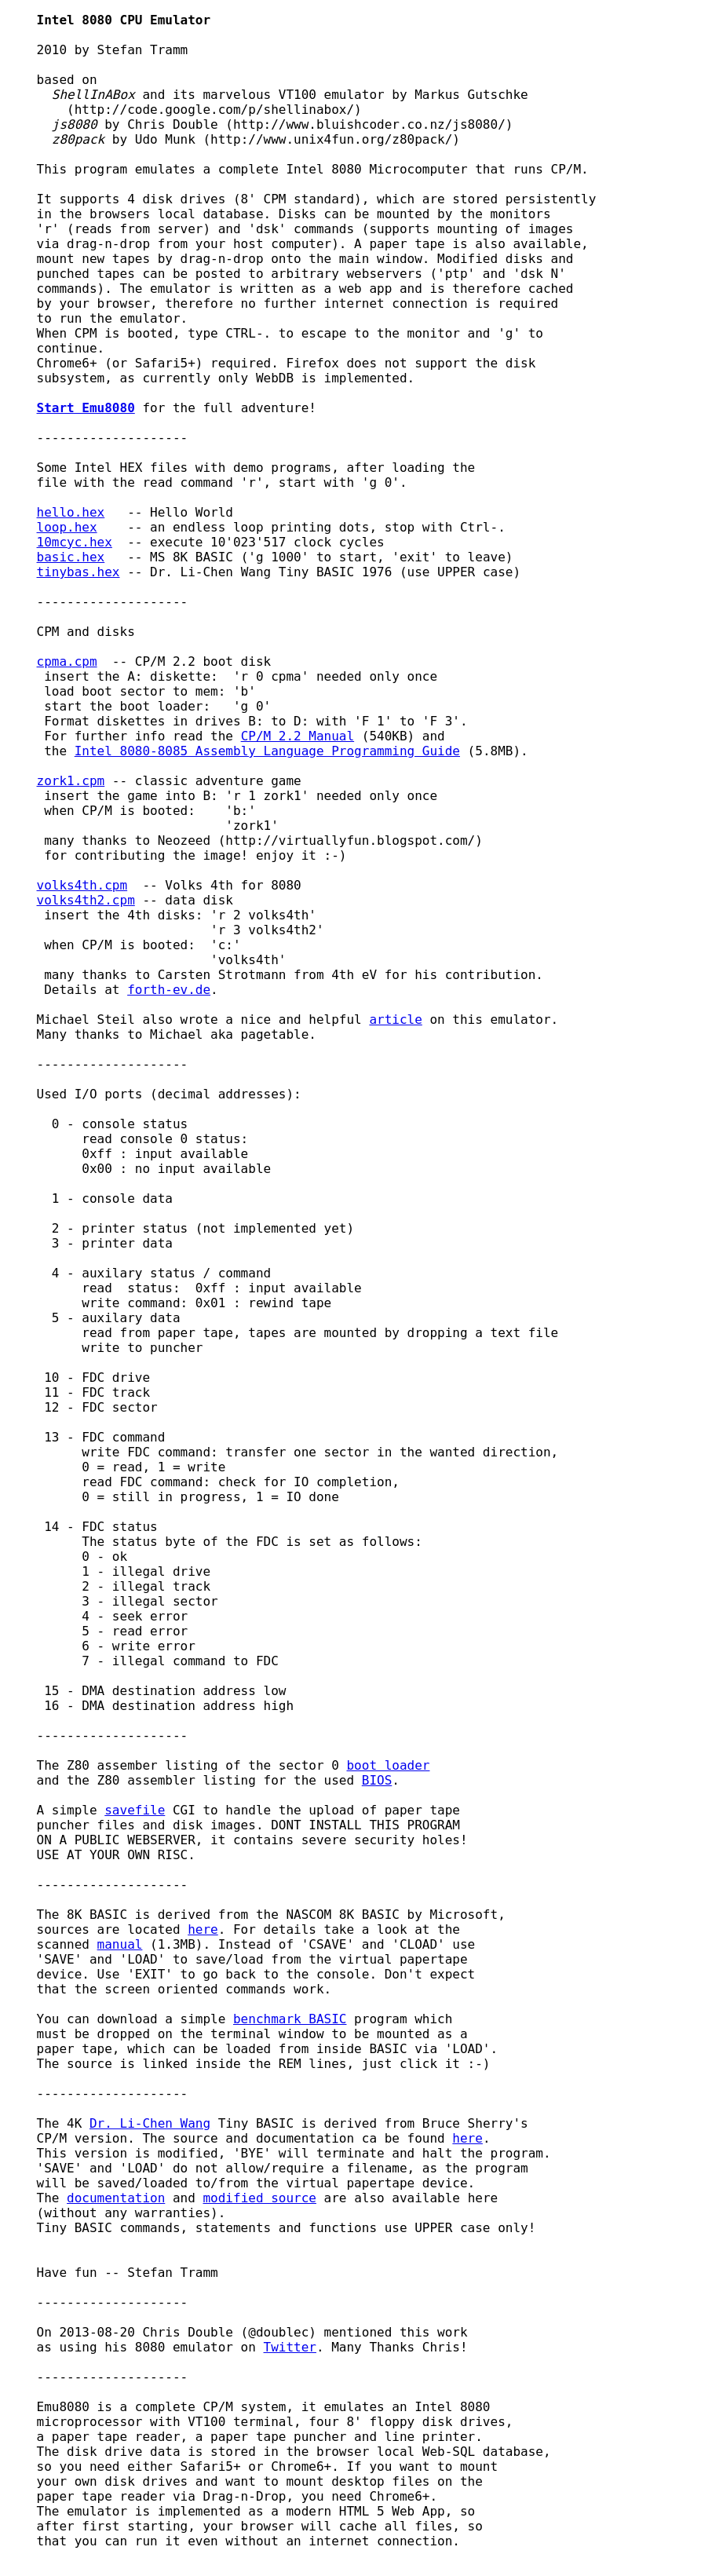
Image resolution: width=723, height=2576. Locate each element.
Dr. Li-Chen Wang (149, 2123)
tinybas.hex (78, 572)
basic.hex (71, 557)
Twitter (290, 2347)
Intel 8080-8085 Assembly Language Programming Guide (267, 751)
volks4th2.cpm (86, 900)
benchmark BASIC (290, 2018)
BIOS (377, 1780)
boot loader (387, 1765)
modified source (259, 2198)
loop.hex (67, 527)
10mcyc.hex (74, 542)
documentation (116, 2198)
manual (120, 1944)
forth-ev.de (168, 989)
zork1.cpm (71, 780)
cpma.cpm (67, 661)
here (203, 1929)
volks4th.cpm (82, 885)
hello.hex (71, 512)
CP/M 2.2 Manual (298, 736)
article (395, 1019)
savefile (134, 1810)
